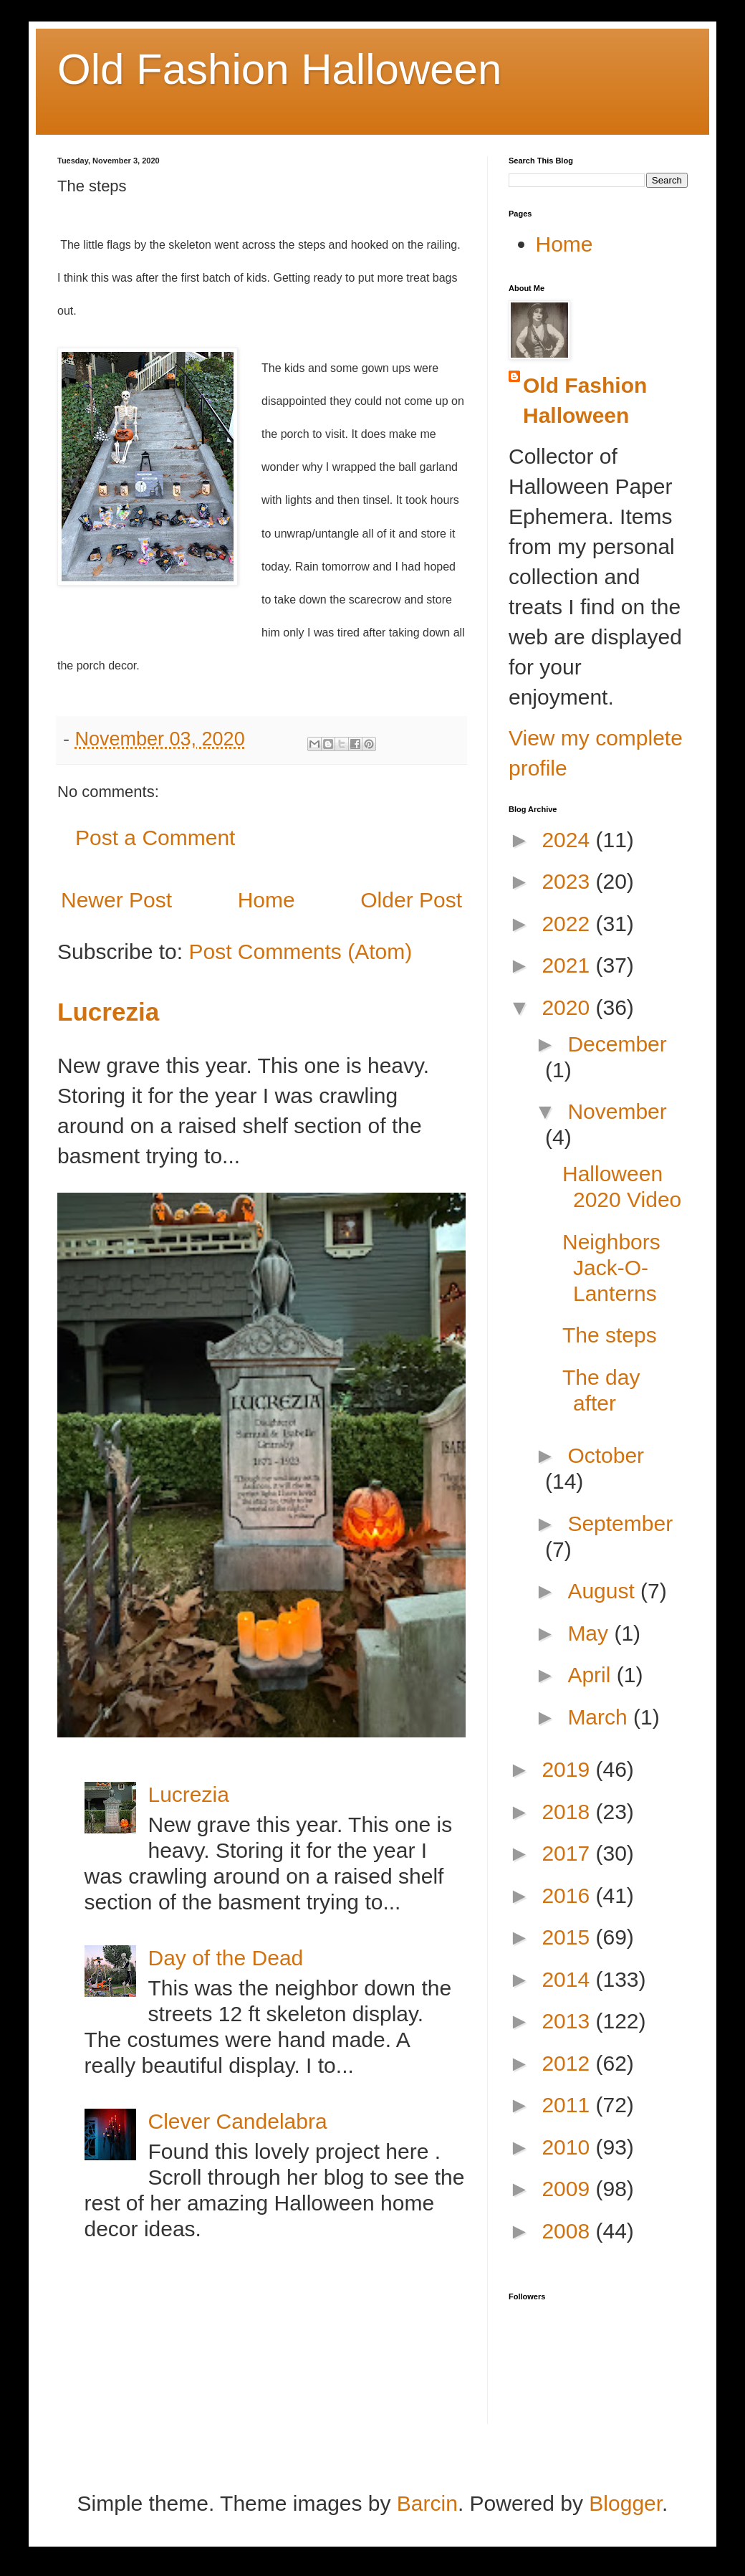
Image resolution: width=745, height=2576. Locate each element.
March (600, 1717)
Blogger (625, 2503)
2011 (568, 2105)
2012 (568, 2063)
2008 (568, 2231)
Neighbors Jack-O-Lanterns (611, 1267)
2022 (568, 923)
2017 (568, 1853)
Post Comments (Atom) (300, 951)
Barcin (427, 2503)
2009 (568, 2188)
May (590, 1633)
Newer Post (116, 900)
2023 (568, 881)
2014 (568, 1979)
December (616, 1044)
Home (266, 900)
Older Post (411, 900)
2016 (568, 1895)
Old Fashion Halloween (279, 69)
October (605, 1455)
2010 (568, 2147)
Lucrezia (108, 1012)
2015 (568, 1937)
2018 (568, 1811)
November (616, 1111)
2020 (568, 1007)
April (591, 1675)
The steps (609, 1335)
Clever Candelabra (237, 2121)
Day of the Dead (226, 1958)
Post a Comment (155, 837)
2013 (568, 2021)
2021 (568, 965)
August (603, 1591)
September (620, 1523)
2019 (568, 1769)
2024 (568, 839)
